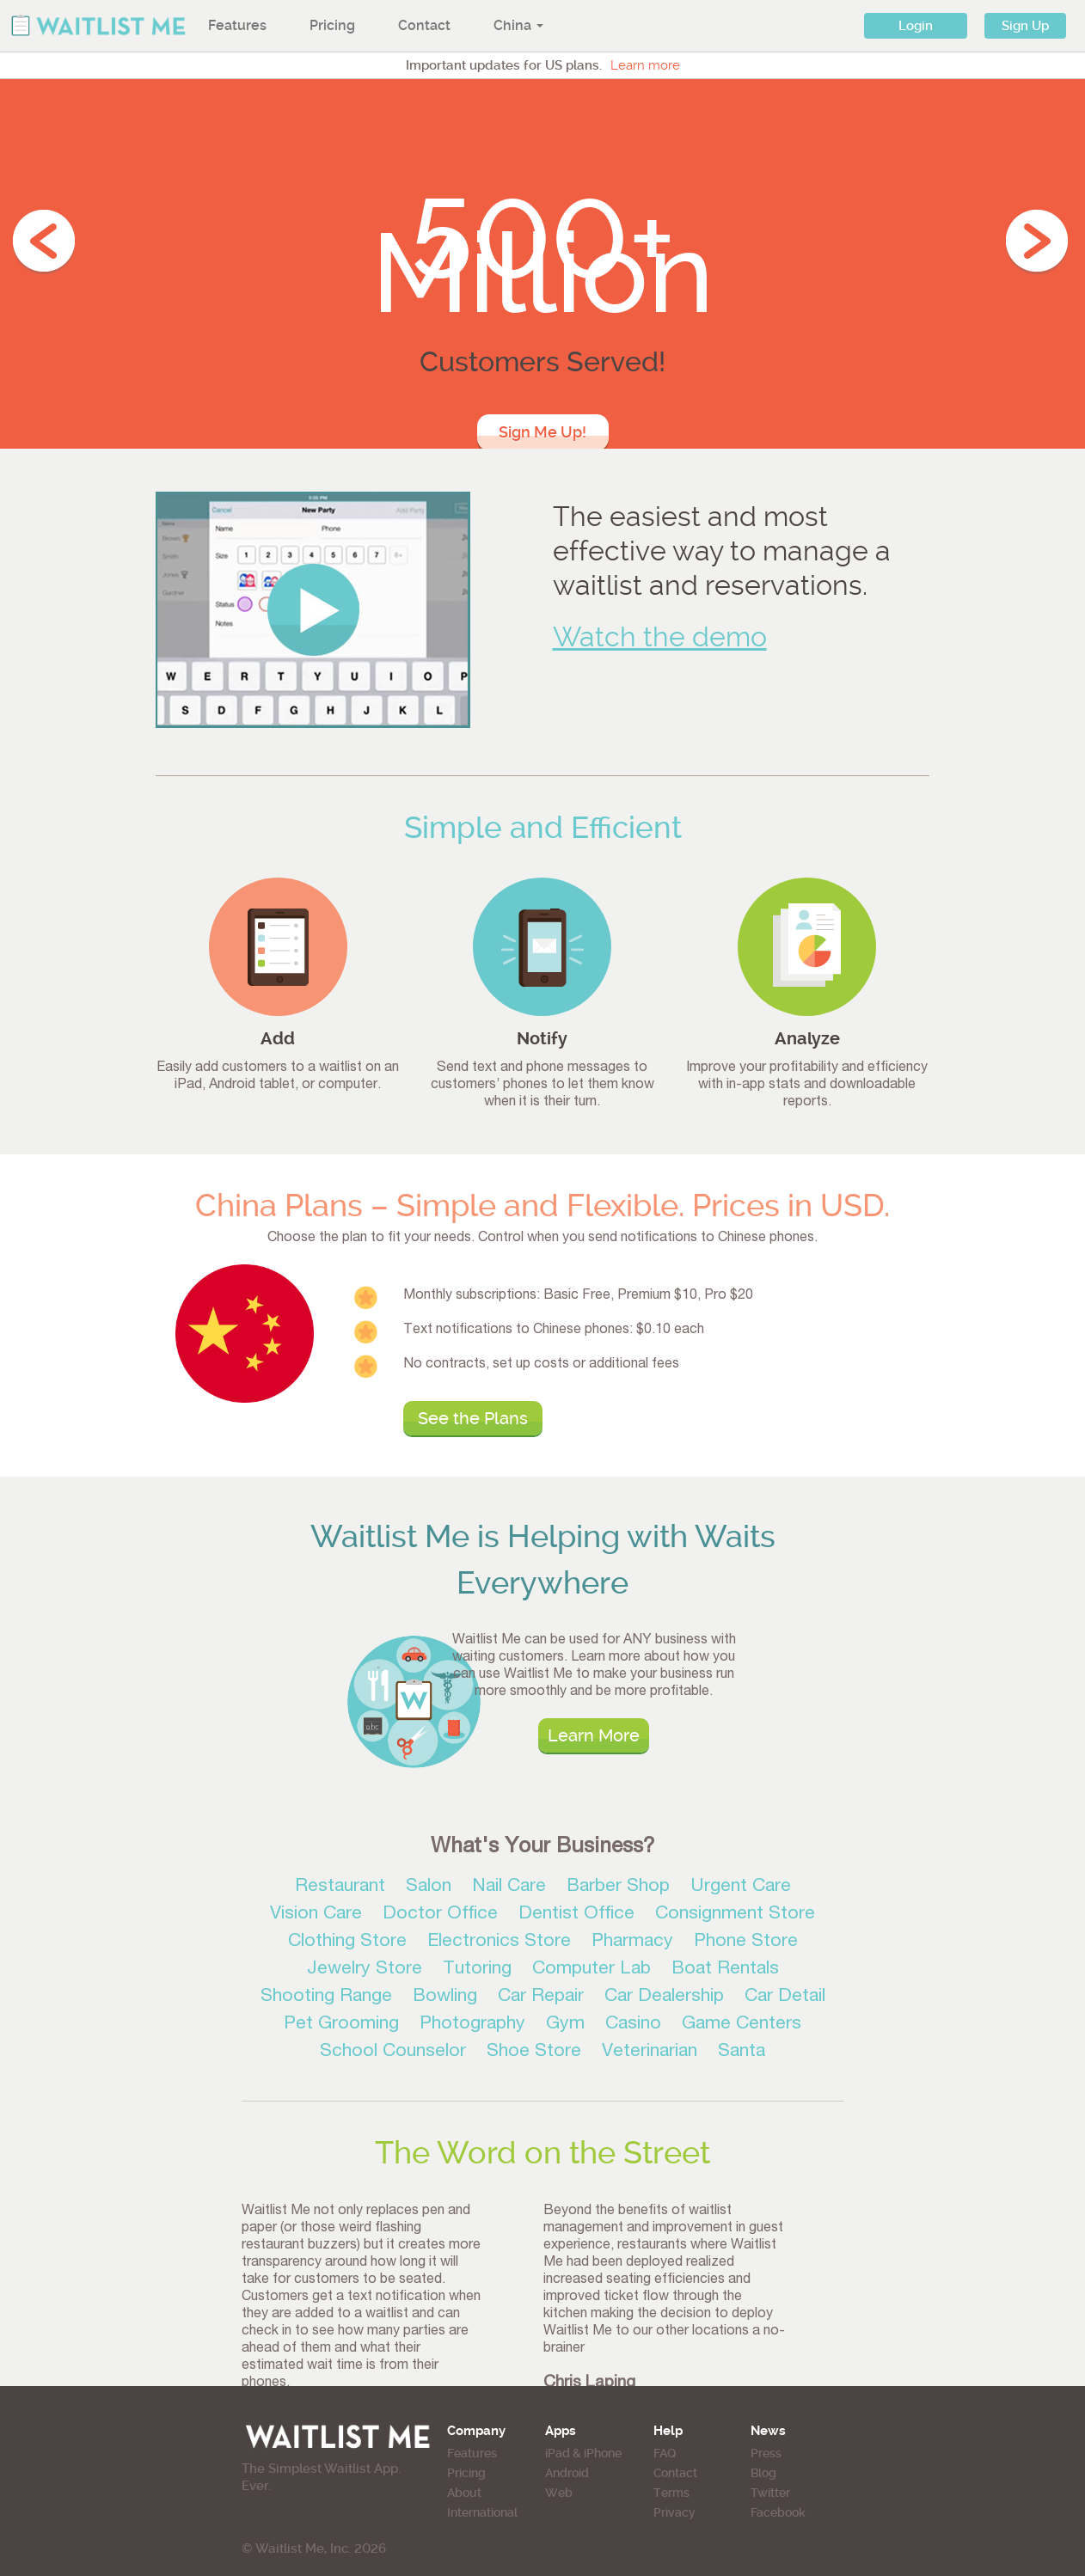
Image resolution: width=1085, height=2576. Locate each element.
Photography (472, 2025)
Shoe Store (534, 2052)
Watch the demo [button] (660, 637)
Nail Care (509, 1887)
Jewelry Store (364, 1970)
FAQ (664, 2453)
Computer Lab (591, 1970)
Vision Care (316, 1915)
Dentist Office (576, 1915)
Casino (633, 2025)
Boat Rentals (725, 1970)
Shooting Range (326, 1997)
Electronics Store (499, 1942)
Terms (671, 2493)
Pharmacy (632, 1942)
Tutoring (477, 1970)
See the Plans (473, 1418)
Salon (428, 1887)
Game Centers (741, 2025)
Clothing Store (347, 1942)
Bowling (445, 1997)
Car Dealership (664, 1997)
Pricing (332, 25)
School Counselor (393, 2052)
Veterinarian (649, 2052)
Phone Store (746, 1942)
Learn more (645, 65)
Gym (565, 2025)
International (482, 2512)
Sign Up (1025, 26)
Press (766, 2453)
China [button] (518, 25)
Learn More (594, 1735)
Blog (763, 2473)
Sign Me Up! (542, 432)
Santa (741, 2052)
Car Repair (541, 1997)
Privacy (674, 2512)
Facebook (778, 2512)
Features (237, 25)
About (464, 2493)
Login (915, 26)
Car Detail (785, 1997)
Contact (424, 25)
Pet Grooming (341, 2025)
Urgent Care (740, 1887)
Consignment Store (735, 1915)
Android (567, 2473)
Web (559, 2493)
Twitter (770, 2493)
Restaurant (340, 1887)
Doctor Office (440, 1915)
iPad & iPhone (583, 2453)
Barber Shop (618, 1887)
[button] (313, 608)
